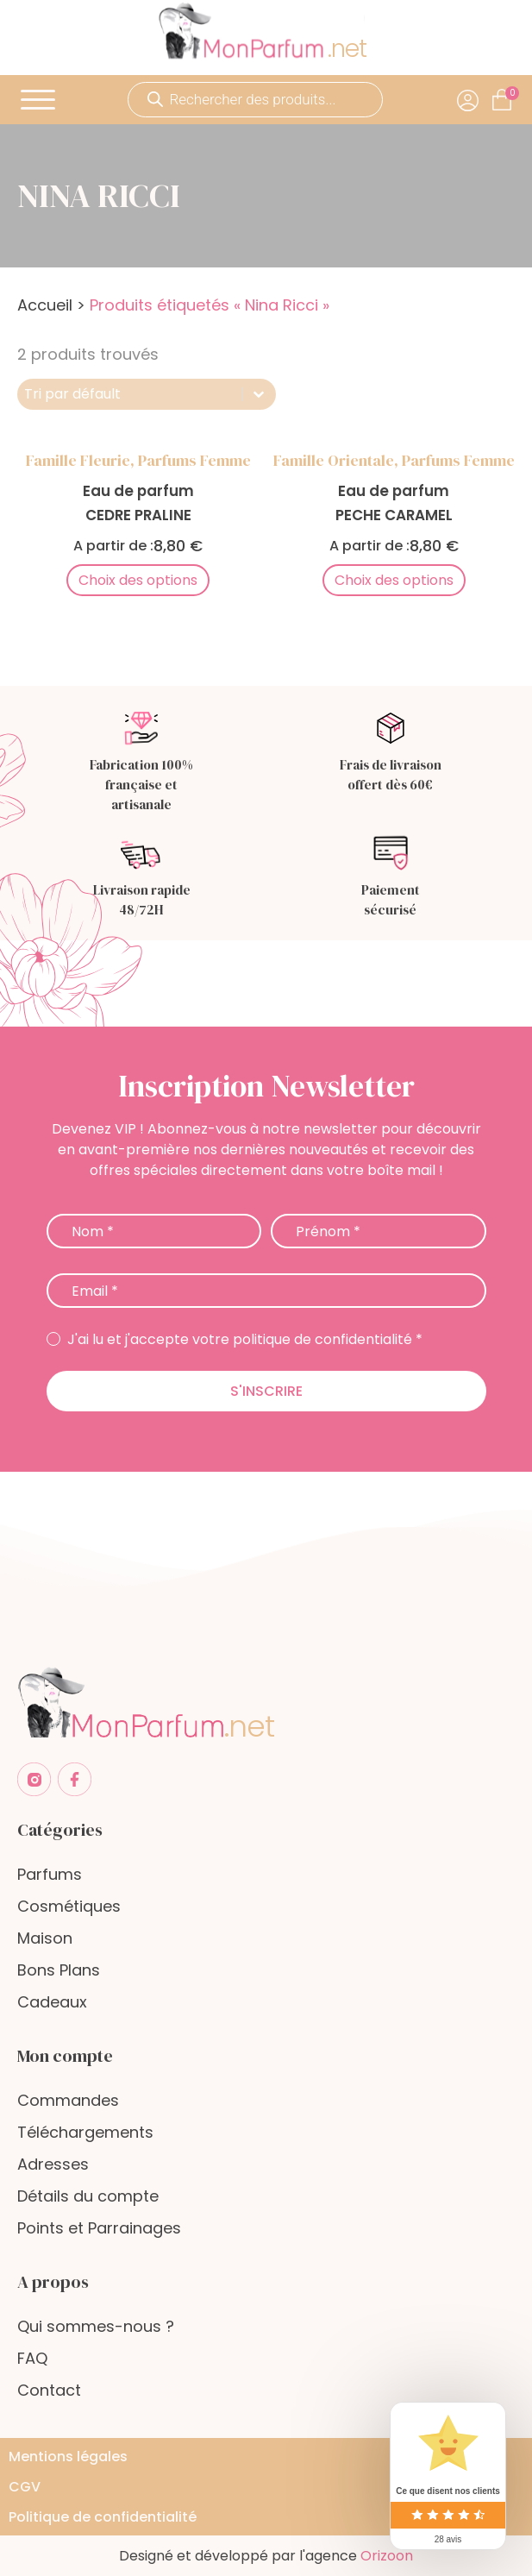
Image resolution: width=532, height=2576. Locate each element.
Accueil (44, 305)
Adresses (53, 2164)
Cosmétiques (69, 1906)
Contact (49, 2390)
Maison (44, 1938)
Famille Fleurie (78, 460)
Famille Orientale (333, 460)
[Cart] (512, 93)
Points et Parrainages (99, 2228)
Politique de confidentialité (103, 2517)
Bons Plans (58, 1970)
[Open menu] (38, 100)
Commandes (68, 2100)
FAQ (32, 2358)
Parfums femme (194, 460)
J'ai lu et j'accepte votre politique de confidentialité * (234, 1340)
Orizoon (386, 2556)
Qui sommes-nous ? (95, 2326)
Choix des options (137, 580)
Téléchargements (85, 2132)
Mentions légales (68, 2456)
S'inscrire (266, 1391)
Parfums (49, 1874)
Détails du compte (88, 2196)
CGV (25, 2487)
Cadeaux (52, 2002)
